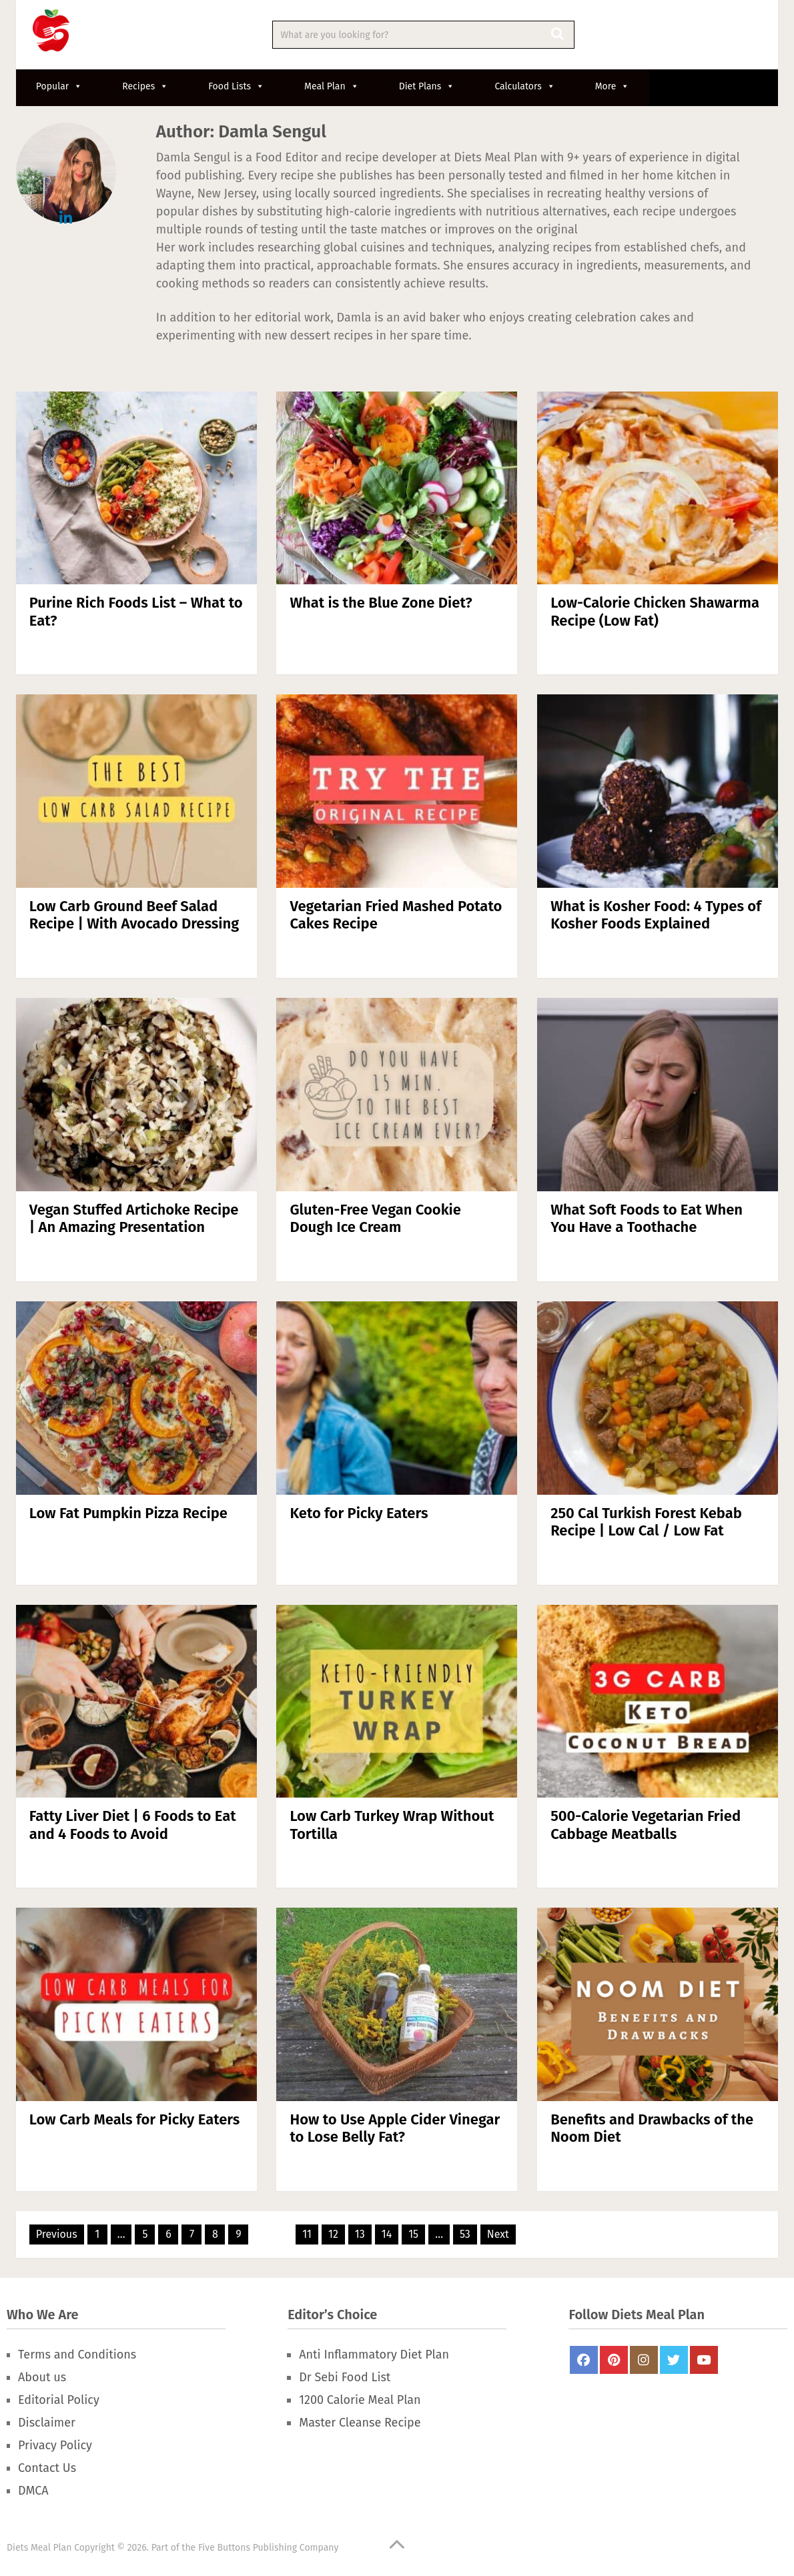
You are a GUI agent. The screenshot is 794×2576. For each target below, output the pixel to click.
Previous (56, 2234)
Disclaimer (46, 2422)
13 (360, 2234)
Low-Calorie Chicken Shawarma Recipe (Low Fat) (654, 611)
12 (333, 2234)
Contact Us (47, 2468)
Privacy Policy (55, 2445)
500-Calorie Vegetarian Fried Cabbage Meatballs (645, 1824)
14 (387, 2234)
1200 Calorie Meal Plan (359, 2400)
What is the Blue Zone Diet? (381, 603)
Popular (59, 86)
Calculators (524, 86)
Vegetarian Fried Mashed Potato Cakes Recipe (396, 914)
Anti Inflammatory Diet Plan (374, 2354)
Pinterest (614, 2360)
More (612, 86)
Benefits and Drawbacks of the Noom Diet (651, 2128)
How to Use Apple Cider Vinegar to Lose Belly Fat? (395, 2128)
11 (307, 2234)
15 (413, 2234)
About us (42, 2377)
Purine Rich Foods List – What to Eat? (136, 611)
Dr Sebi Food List (344, 2377)
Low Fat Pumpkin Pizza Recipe (128, 1513)
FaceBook (584, 2360)
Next (498, 2234)
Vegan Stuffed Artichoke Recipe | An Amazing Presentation (134, 1218)
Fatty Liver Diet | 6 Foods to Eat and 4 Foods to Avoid (132, 1824)
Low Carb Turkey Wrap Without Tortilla (392, 1824)
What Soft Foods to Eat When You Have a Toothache (646, 1218)
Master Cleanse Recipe (359, 2422)
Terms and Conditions (77, 2354)
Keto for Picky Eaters (359, 1513)
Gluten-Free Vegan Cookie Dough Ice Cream (375, 1218)
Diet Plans (427, 86)
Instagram (644, 2360)
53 (465, 2234)
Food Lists (236, 86)
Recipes (145, 86)
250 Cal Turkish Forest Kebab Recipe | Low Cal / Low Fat (646, 1521)
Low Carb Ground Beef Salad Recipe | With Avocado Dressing (134, 914)
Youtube (704, 2360)
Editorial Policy (58, 2400)
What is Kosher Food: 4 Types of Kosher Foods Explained (655, 914)
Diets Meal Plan (39, 2547)
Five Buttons (224, 2547)
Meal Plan (331, 86)
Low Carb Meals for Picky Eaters (134, 2119)
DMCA (33, 2490)
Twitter (674, 2360)
